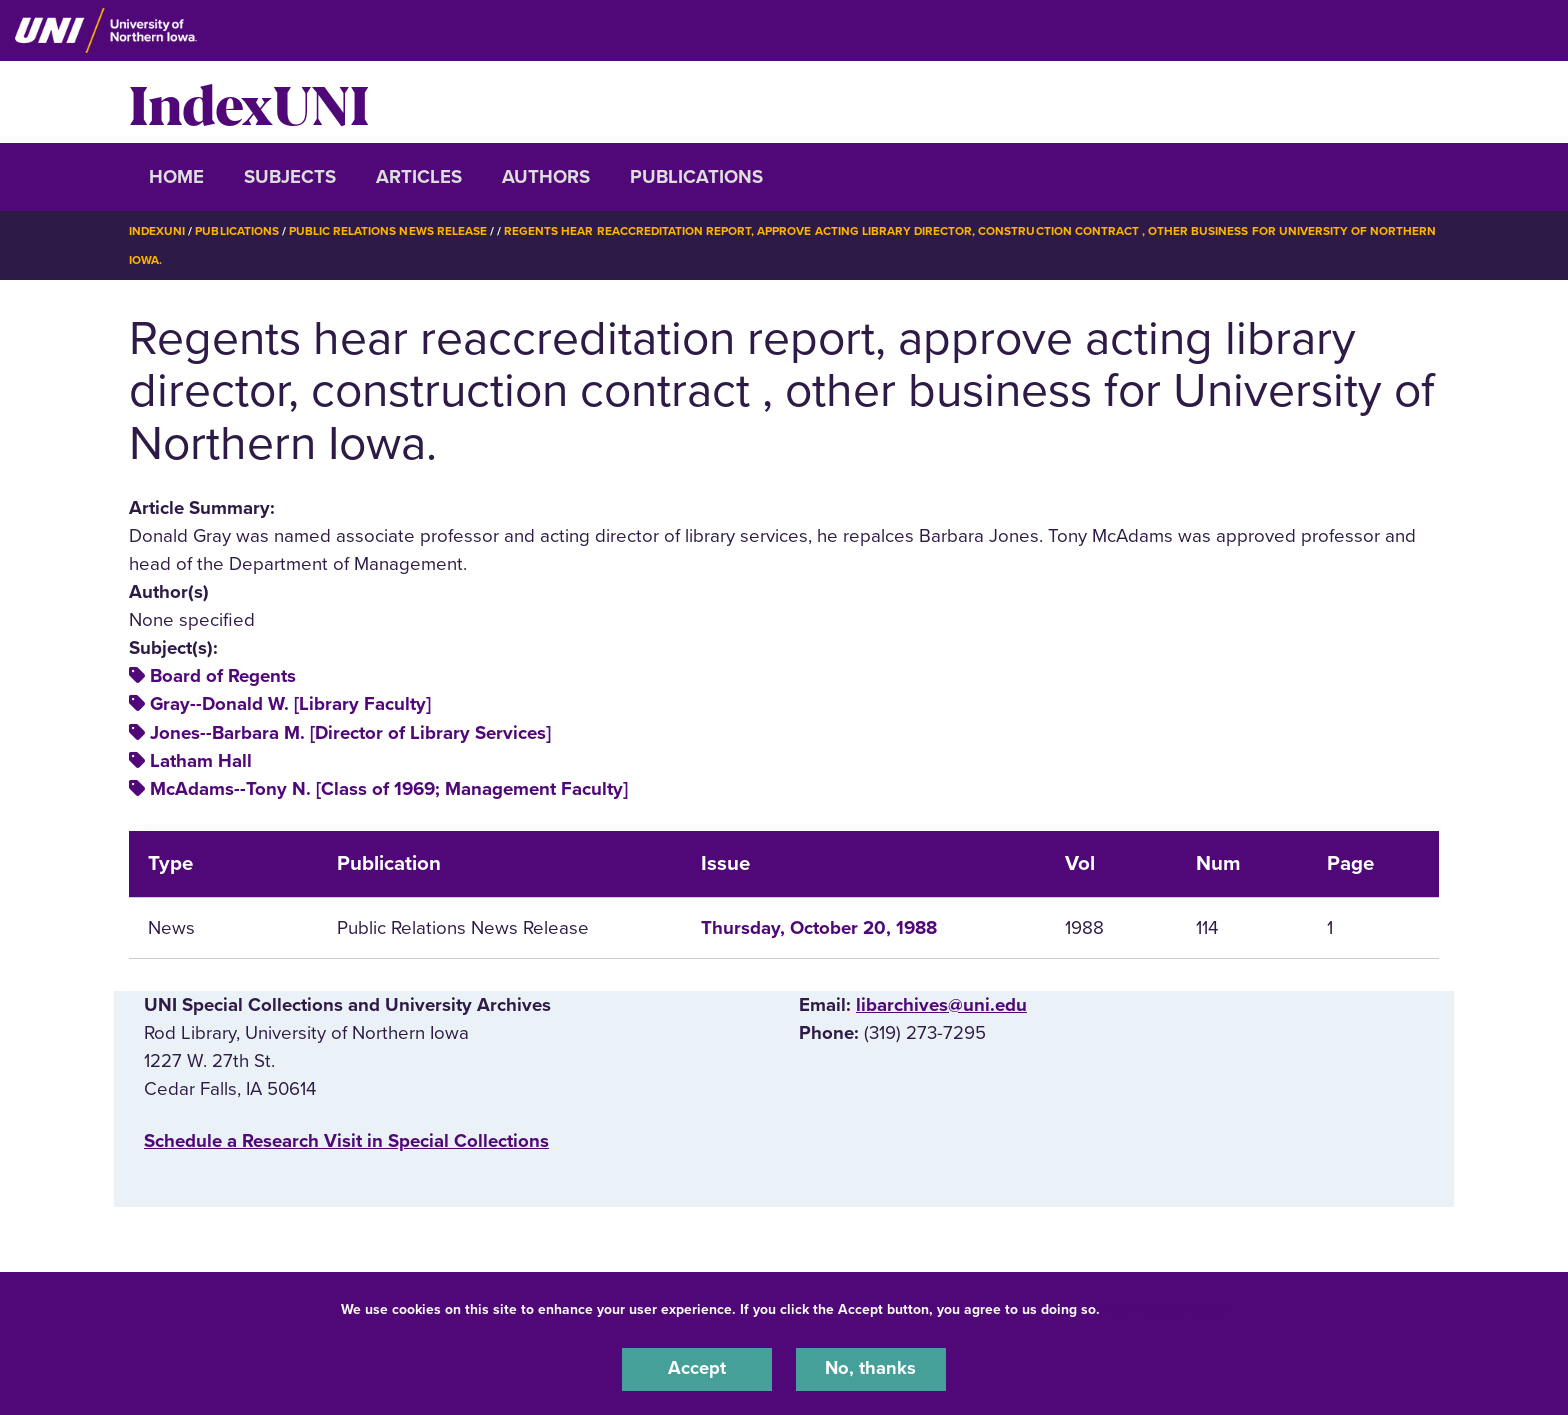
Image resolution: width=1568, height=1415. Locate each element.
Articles (419, 177)
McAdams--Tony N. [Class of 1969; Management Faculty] (389, 788)
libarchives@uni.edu (941, 1003)
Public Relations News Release (389, 231)
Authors (546, 177)
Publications (696, 177)
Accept (697, 1369)
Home (176, 177)
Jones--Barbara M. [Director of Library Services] (350, 731)
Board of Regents (223, 675)
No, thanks (871, 1369)
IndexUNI (249, 102)
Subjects (290, 177)
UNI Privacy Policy (1167, 1308)
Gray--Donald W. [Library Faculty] (290, 703)
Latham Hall (201, 760)
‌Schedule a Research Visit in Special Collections (346, 1140)
